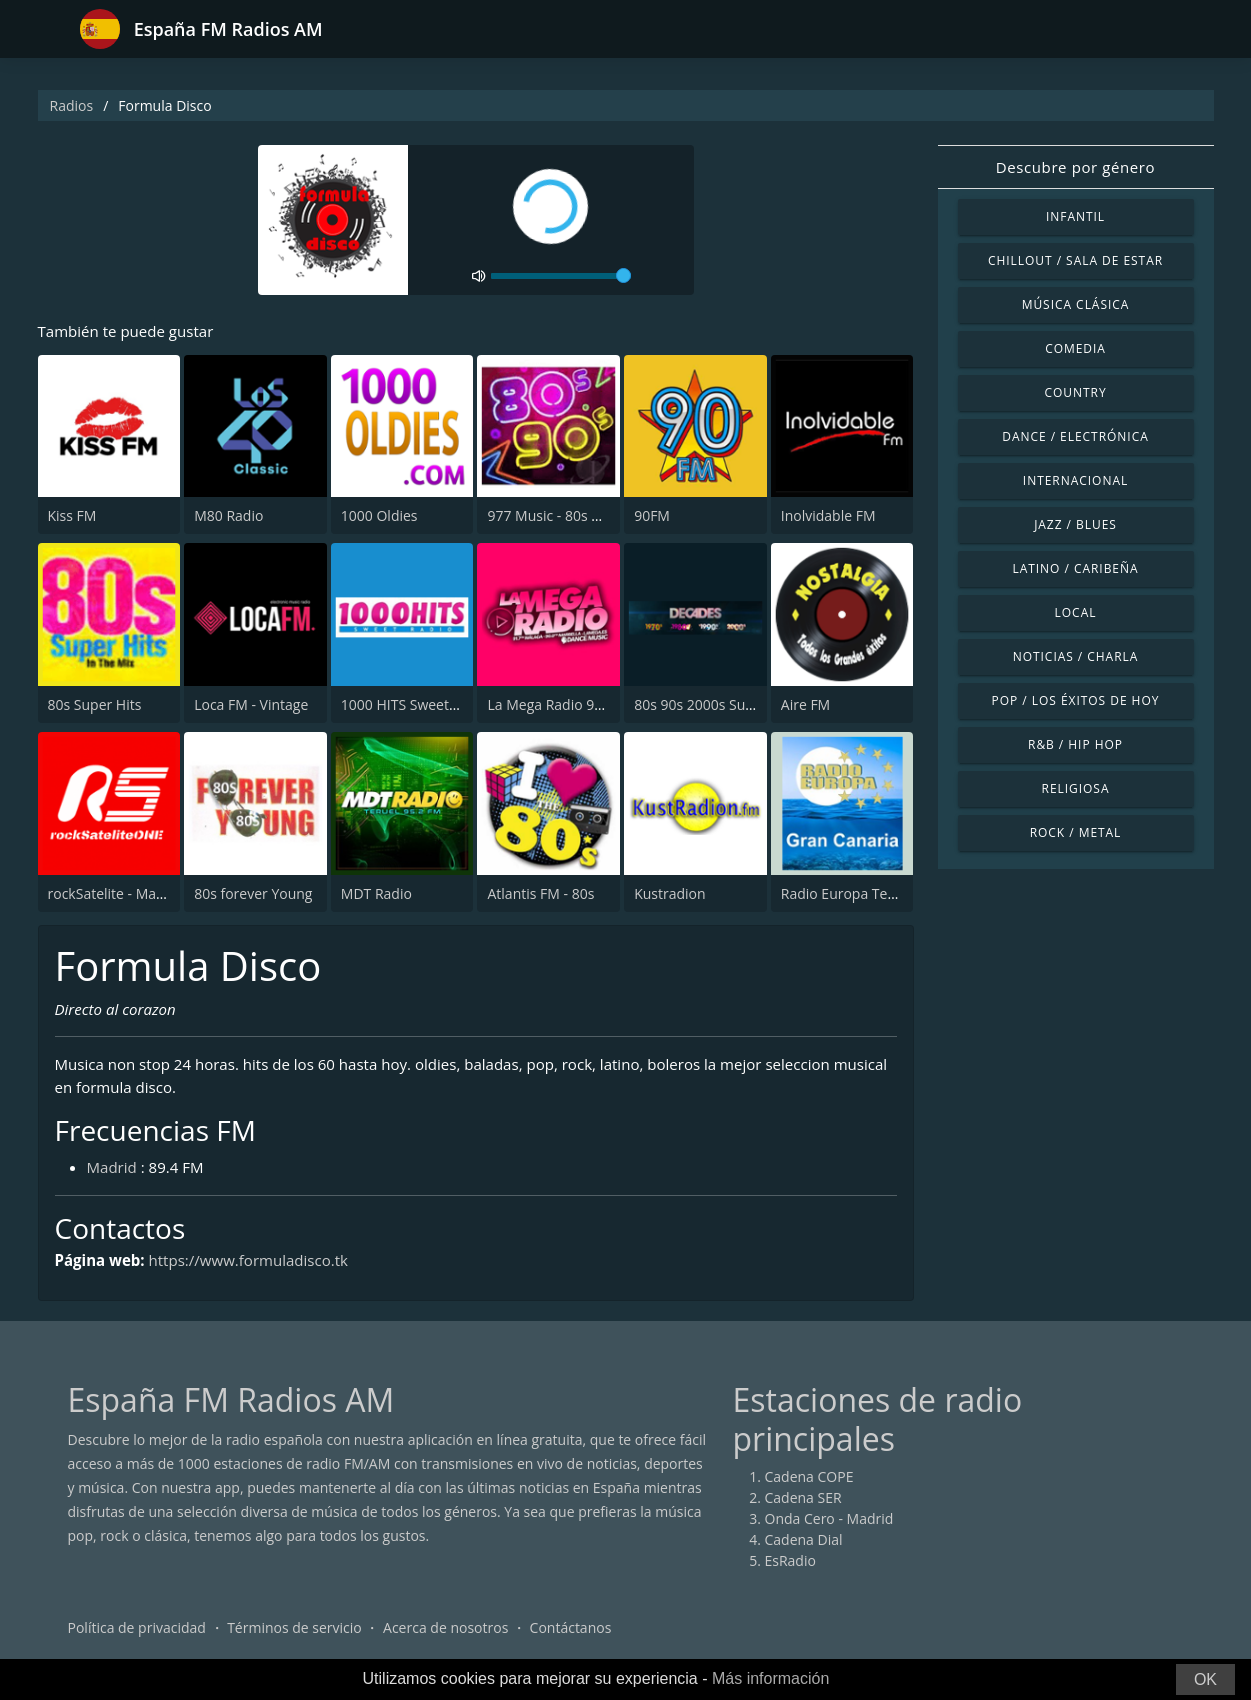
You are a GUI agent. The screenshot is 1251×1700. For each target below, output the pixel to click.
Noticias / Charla (1076, 656)
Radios (72, 105)
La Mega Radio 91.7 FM (562, 705)
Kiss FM (72, 517)
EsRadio (790, 1567)
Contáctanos (571, 1634)
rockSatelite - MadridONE (130, 894)
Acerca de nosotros (445, 1634)
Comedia (1075, 348)
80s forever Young (253, 894)
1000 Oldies (379, 517)
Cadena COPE (809, 1483)
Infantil (1075, 216)
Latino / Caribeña (1075, 568)
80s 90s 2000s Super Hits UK (726, 705)
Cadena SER (803, 1504)
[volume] (561, 276)
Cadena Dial (804, 1546)
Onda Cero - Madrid (829, 1525)
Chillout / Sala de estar (1075, 260)
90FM (652, 517)
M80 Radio (228, 517)
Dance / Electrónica (1075, 436)
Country (1075, 392)
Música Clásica (1076, 304)
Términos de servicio (294, 1634)
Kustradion (669, 894)
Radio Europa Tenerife (853, 894)
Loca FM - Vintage (251, 705)
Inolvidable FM (828, 517)
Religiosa (1076, 788)
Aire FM (805, 705)
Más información (770, 1678)
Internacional (1075, 480)
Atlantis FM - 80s (540, 894)
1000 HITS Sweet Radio (415, 705)
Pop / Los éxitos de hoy (1076, 700)
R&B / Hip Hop (1075, 744)
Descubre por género (1075, 167)
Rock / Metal (1076, 832)
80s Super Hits (95, 705)
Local (1076, 612)
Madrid (113, 1174)
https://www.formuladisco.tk (260, 1267)
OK (1205, 1679)
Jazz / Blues (1075, 524)
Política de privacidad (137, 1634)
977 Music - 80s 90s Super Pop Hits (600, 517)
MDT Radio (376, 894)
